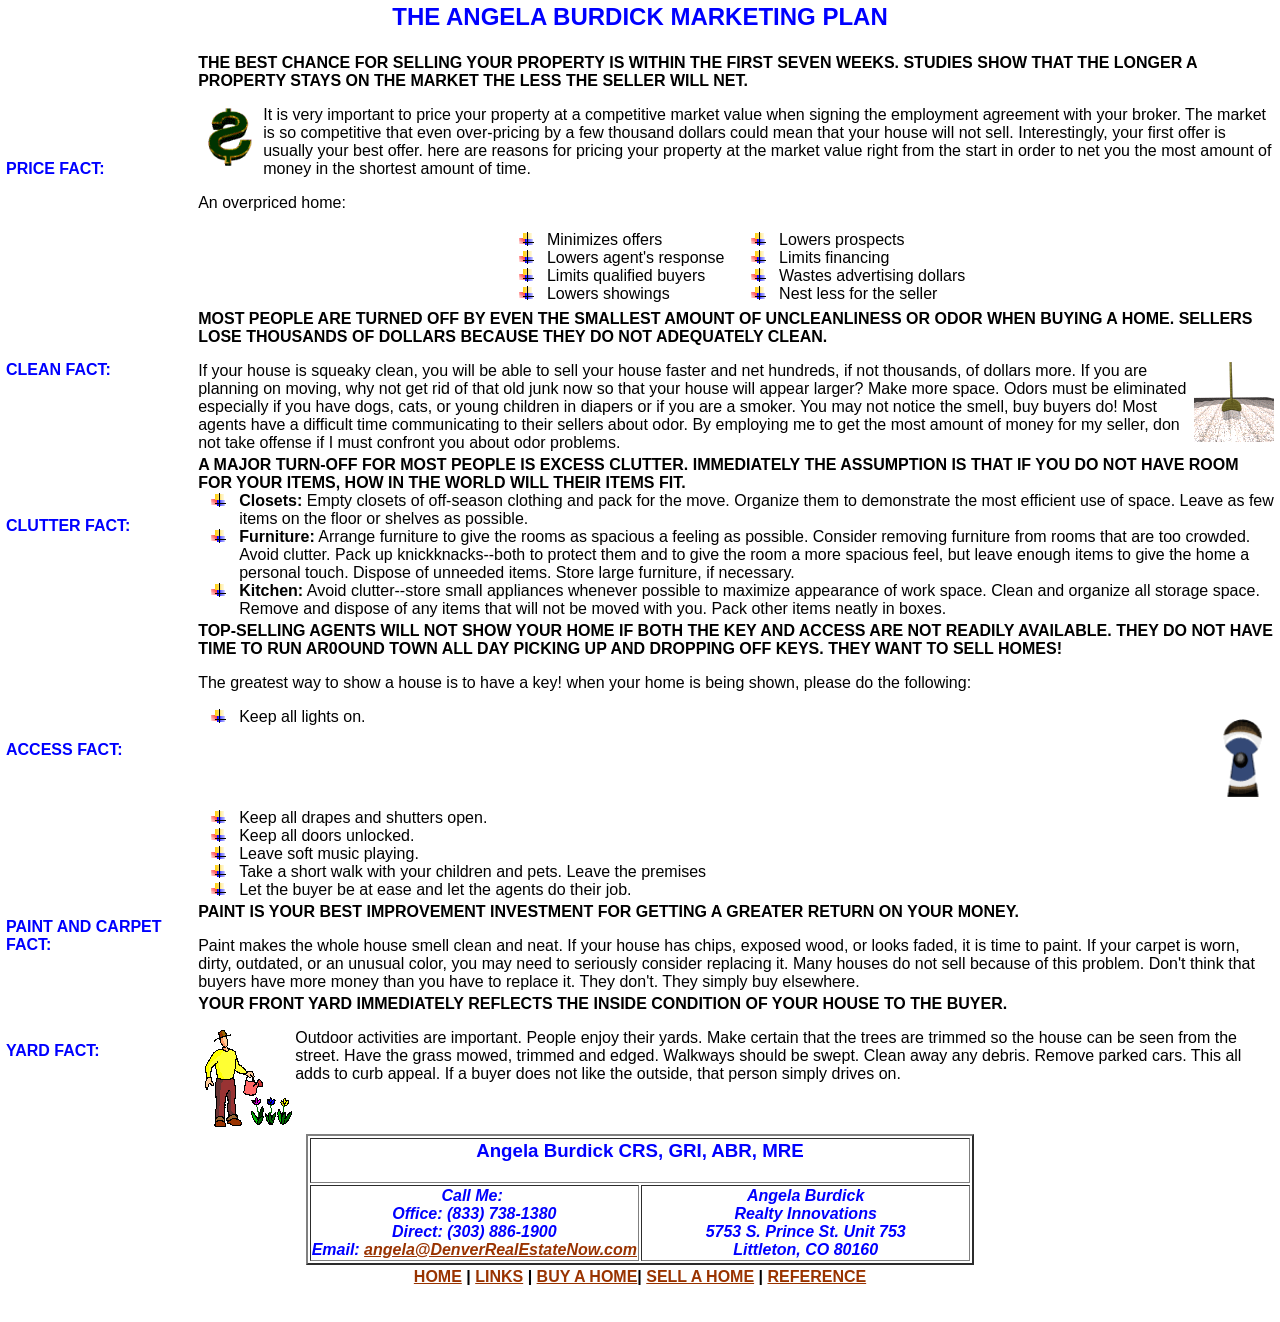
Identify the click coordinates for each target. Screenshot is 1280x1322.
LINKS (499, 1276)
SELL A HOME (700, 1276)
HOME (438, 1276)
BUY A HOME (587, 1276)
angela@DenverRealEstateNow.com (500, 1249)
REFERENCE (816, 1276)
